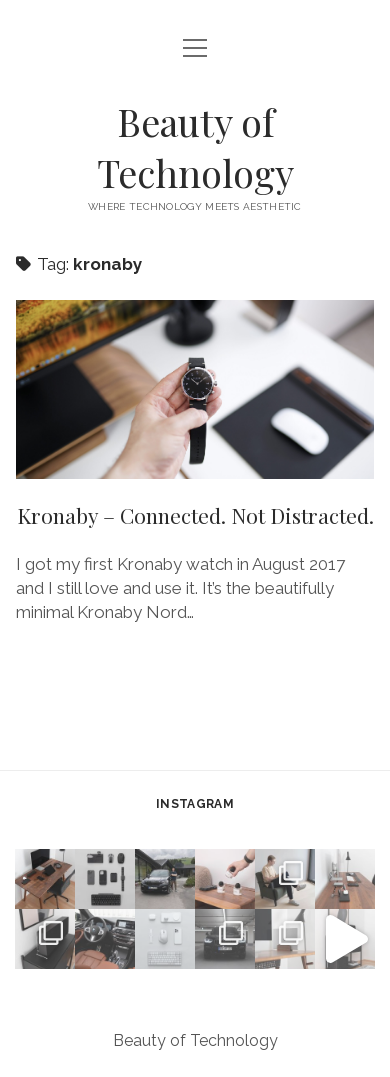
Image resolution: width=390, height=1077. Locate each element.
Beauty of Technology (195, 147)
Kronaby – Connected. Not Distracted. (195, 389)
